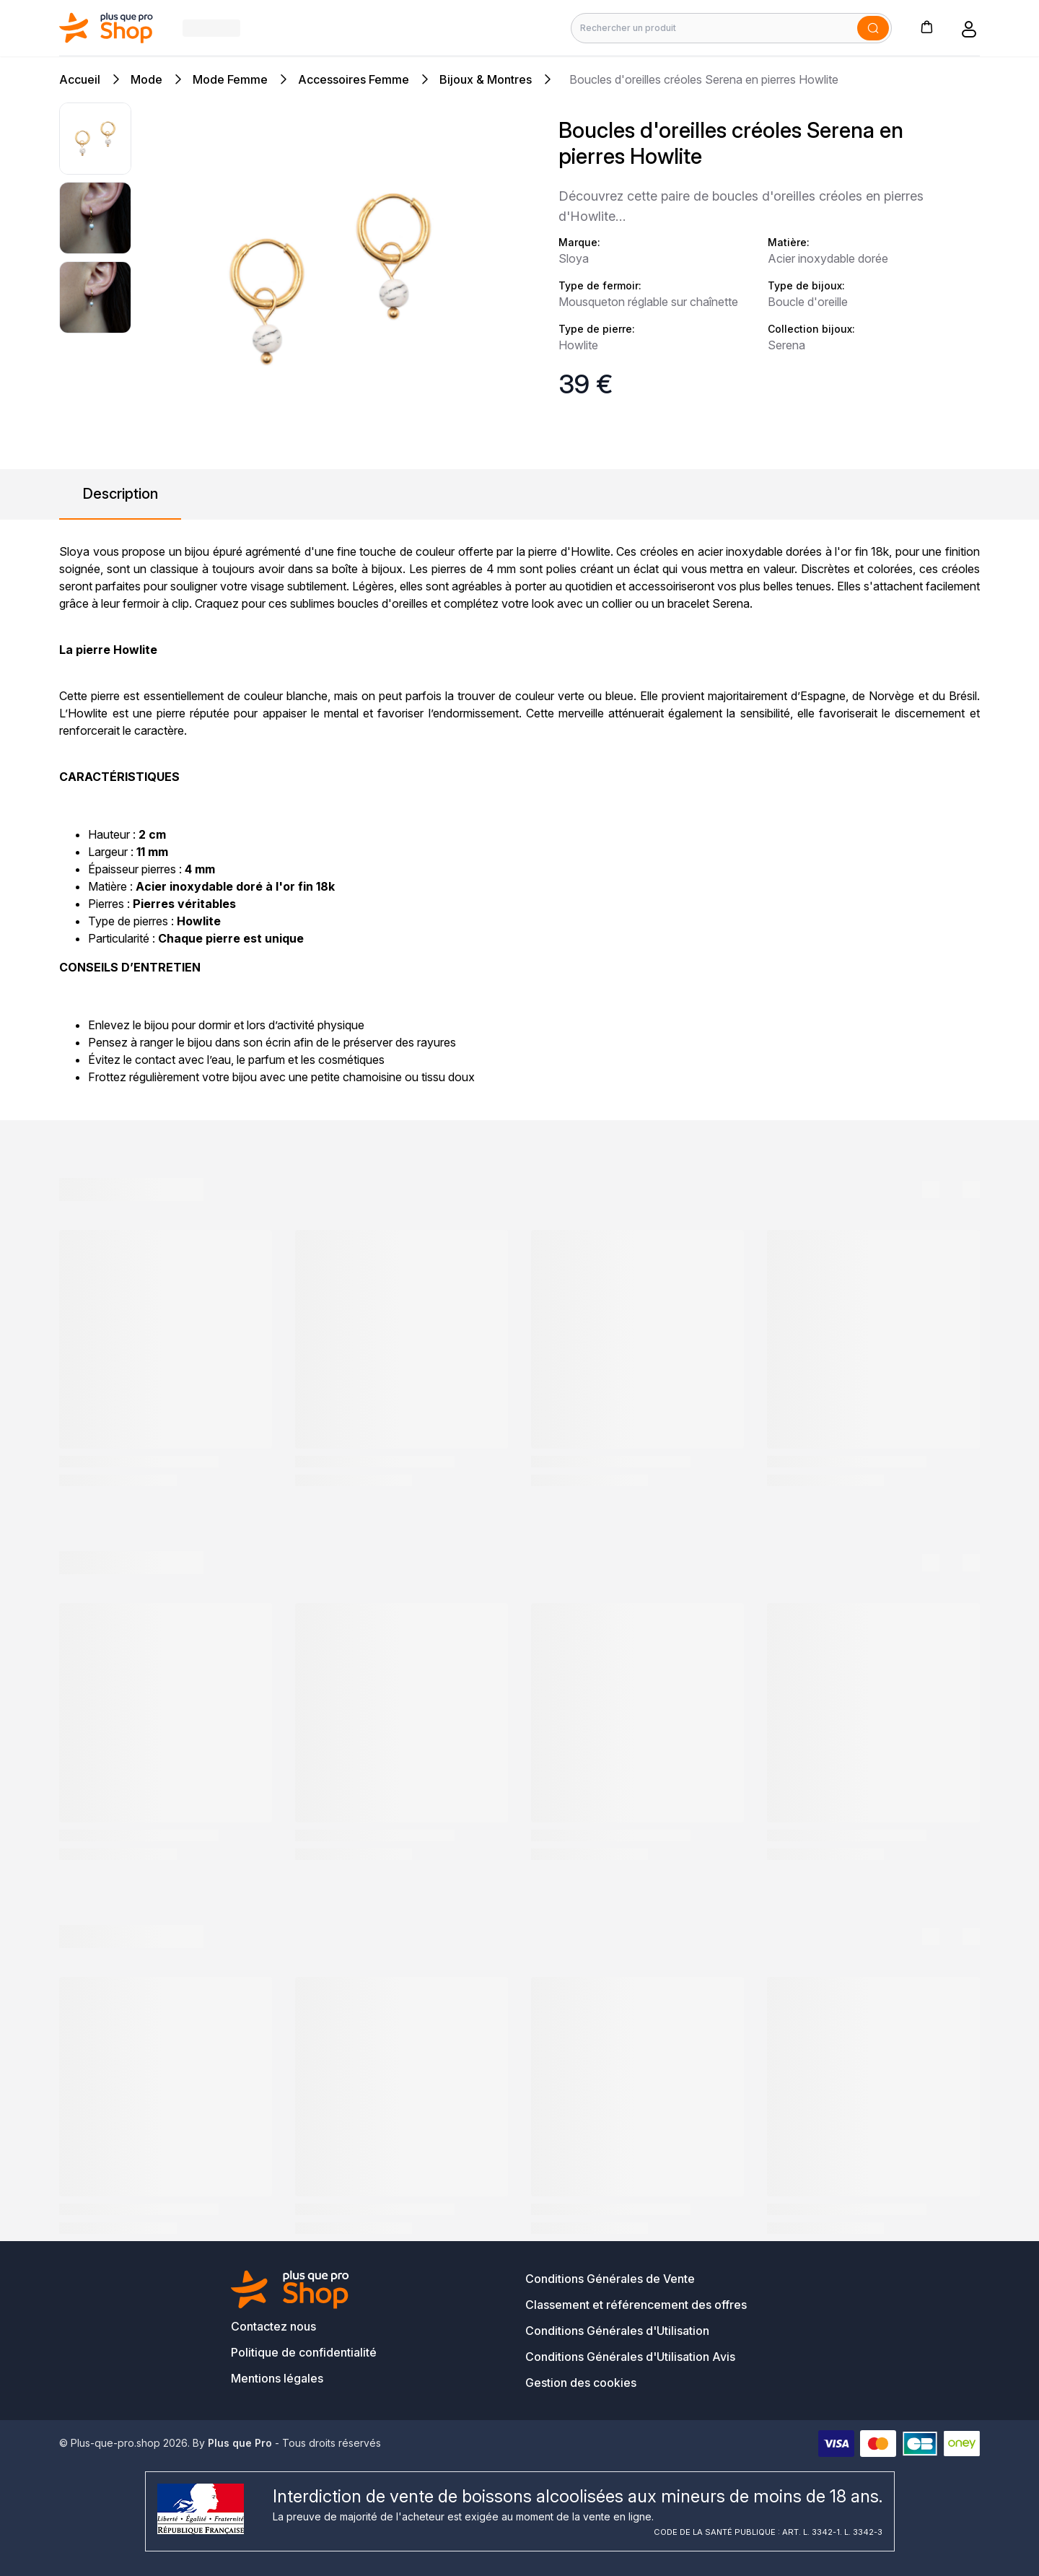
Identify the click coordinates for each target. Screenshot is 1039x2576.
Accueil (79, 79)
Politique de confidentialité (304, 2352)
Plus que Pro (240, 2443)
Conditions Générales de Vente (610, 2278)
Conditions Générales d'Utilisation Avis (630, 2356)
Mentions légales (277, 2378)
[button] (926, 26)
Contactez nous (273, 2326)
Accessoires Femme (353, 79)
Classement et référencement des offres (636, 2304)
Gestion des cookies (580, 2382)
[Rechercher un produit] (731, 28)
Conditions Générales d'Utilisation (617, 2330)
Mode (146, 79)
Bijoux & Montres (485, 79)
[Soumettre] (873, 28)
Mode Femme (230, 79)
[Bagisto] (106, 27)
